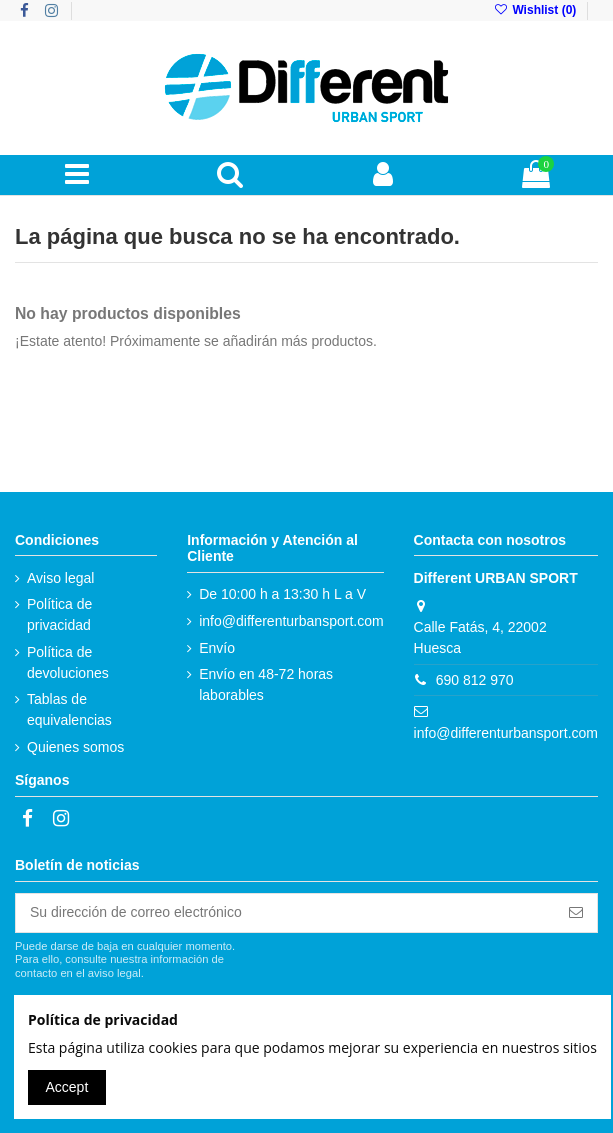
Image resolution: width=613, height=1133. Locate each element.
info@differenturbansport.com (291, 621)
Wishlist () (537, 10)
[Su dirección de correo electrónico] (285, 913)
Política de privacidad (59, 614)
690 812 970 (475, 680)
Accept (67, 1087)
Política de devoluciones (68, 662)
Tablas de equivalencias (69, 709)
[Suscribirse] (576, 913)
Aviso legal (60, 578)
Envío (217, 648)
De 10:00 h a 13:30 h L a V (282, 594)
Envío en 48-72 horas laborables (266, 684)
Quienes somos (75, 747)
